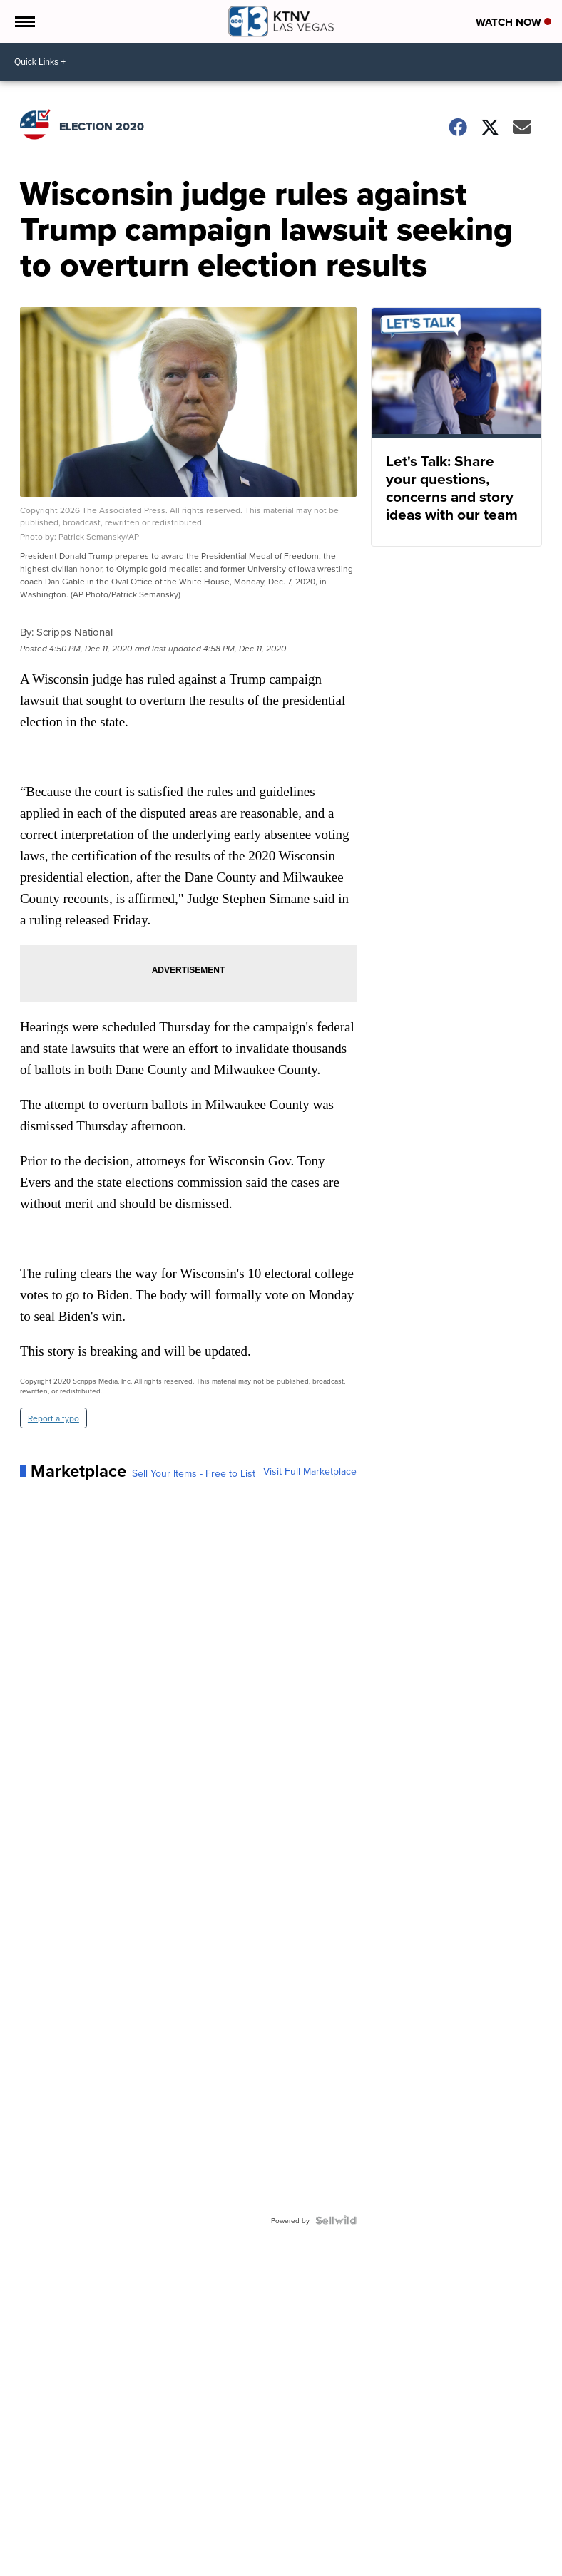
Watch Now (513, 22)
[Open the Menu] (24, 21)
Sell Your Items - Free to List (193, 1473)
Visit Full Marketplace (310, 1471)
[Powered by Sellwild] (336, 2220)
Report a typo (53, 1418)
